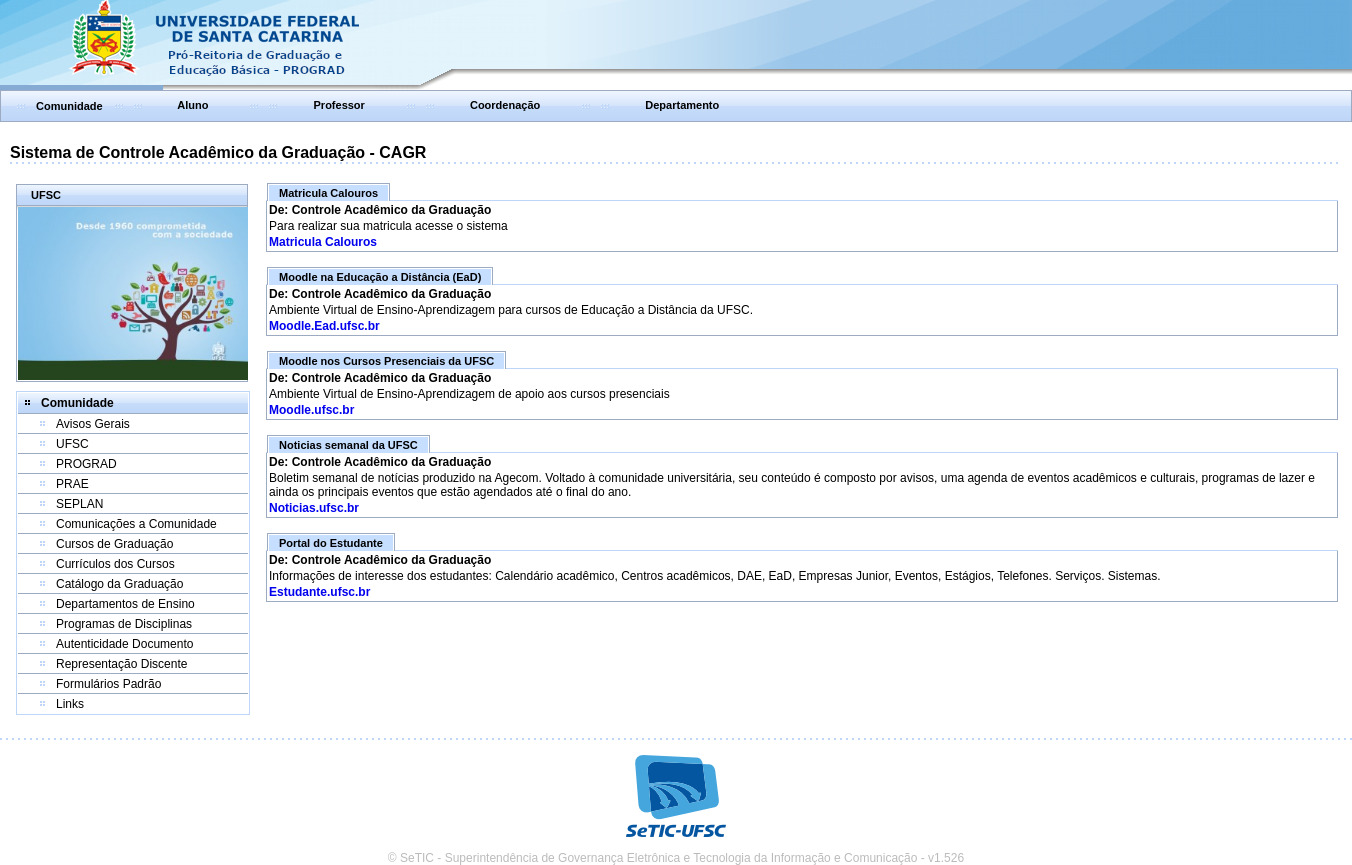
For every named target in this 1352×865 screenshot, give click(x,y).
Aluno (192, 105)
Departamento (682, 105)
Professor (339, 105)
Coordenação (505, 105)
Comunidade (69, 106)
